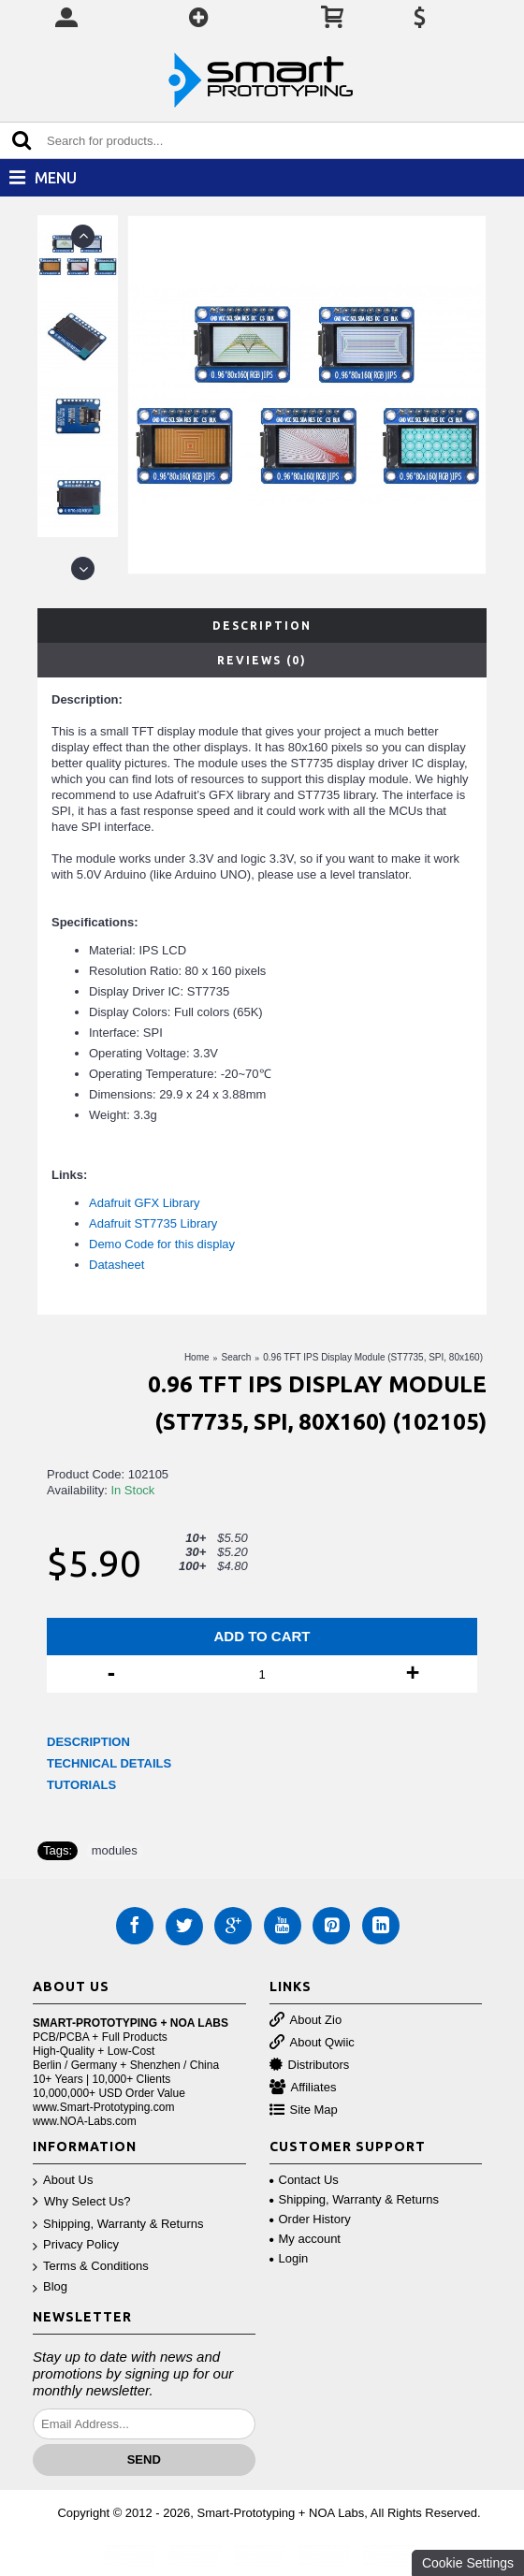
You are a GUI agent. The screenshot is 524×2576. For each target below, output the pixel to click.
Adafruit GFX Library (144, 1203)
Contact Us (304, 2180)
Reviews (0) (262, 660)
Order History (310, 2219)
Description (262, 625)
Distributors (309, 2066)
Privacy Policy (76, 2245)
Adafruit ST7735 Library (153, 1223)
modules (115, 1850)
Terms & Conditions (91, 2267)
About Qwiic (312, 2043)
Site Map (303, 2110)
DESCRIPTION (88, 1742)
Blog (50, 2287)
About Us (63, 2181)
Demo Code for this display (162, 1244)
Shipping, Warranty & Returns (118, 2225)
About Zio (305, 2021)
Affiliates (303, 2088)
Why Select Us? (81, 2202)
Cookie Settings (468, 2562)
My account (305, 2239)
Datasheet (116, 1265)
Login (289, 2258)
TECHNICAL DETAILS (109, 1763)
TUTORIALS (81, 1785)
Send (144, 2459)
